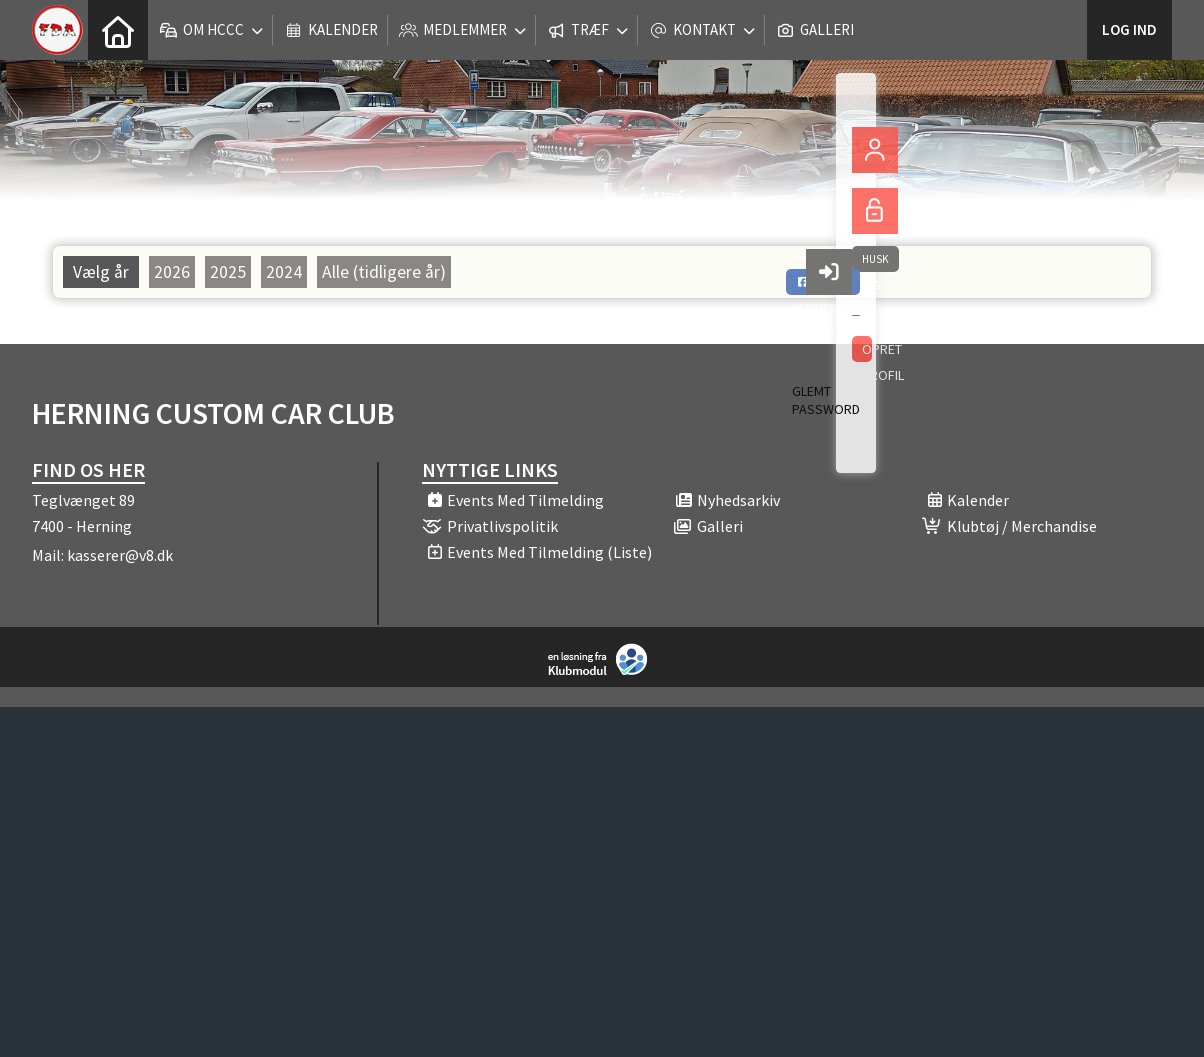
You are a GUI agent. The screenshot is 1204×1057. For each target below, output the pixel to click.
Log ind (1129, 29)
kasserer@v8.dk (120, 555)
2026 (172, 272)
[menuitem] (118, 30)
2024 (284, 272)
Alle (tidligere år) (384, 272)
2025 (228, 272)
